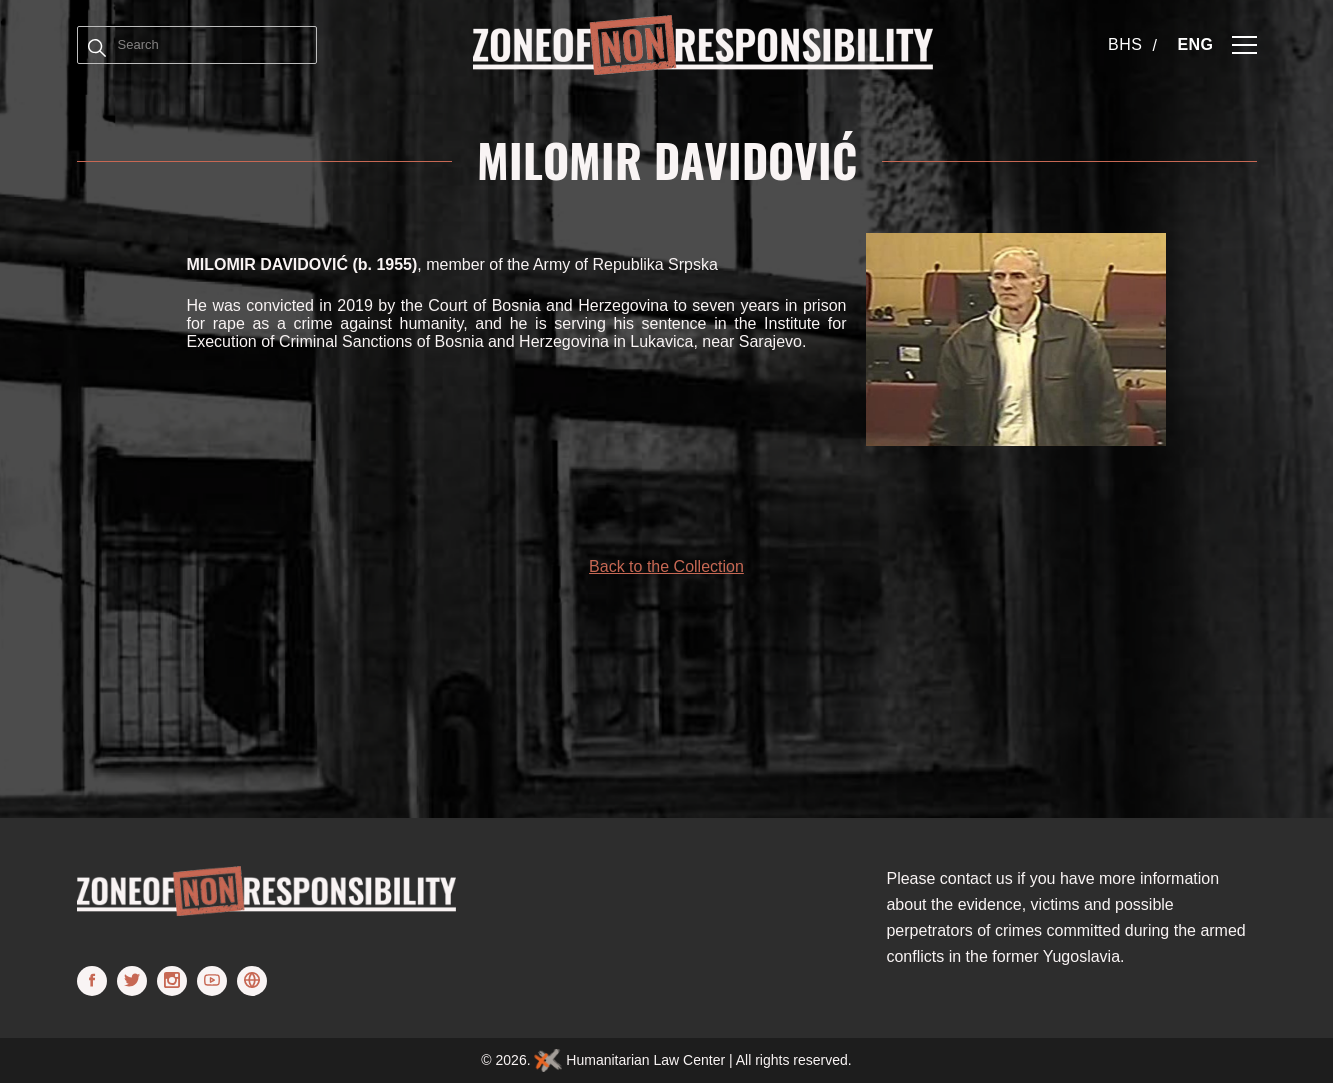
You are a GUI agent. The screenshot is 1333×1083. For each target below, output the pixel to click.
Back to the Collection (666, 566)
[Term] (97, 45)
